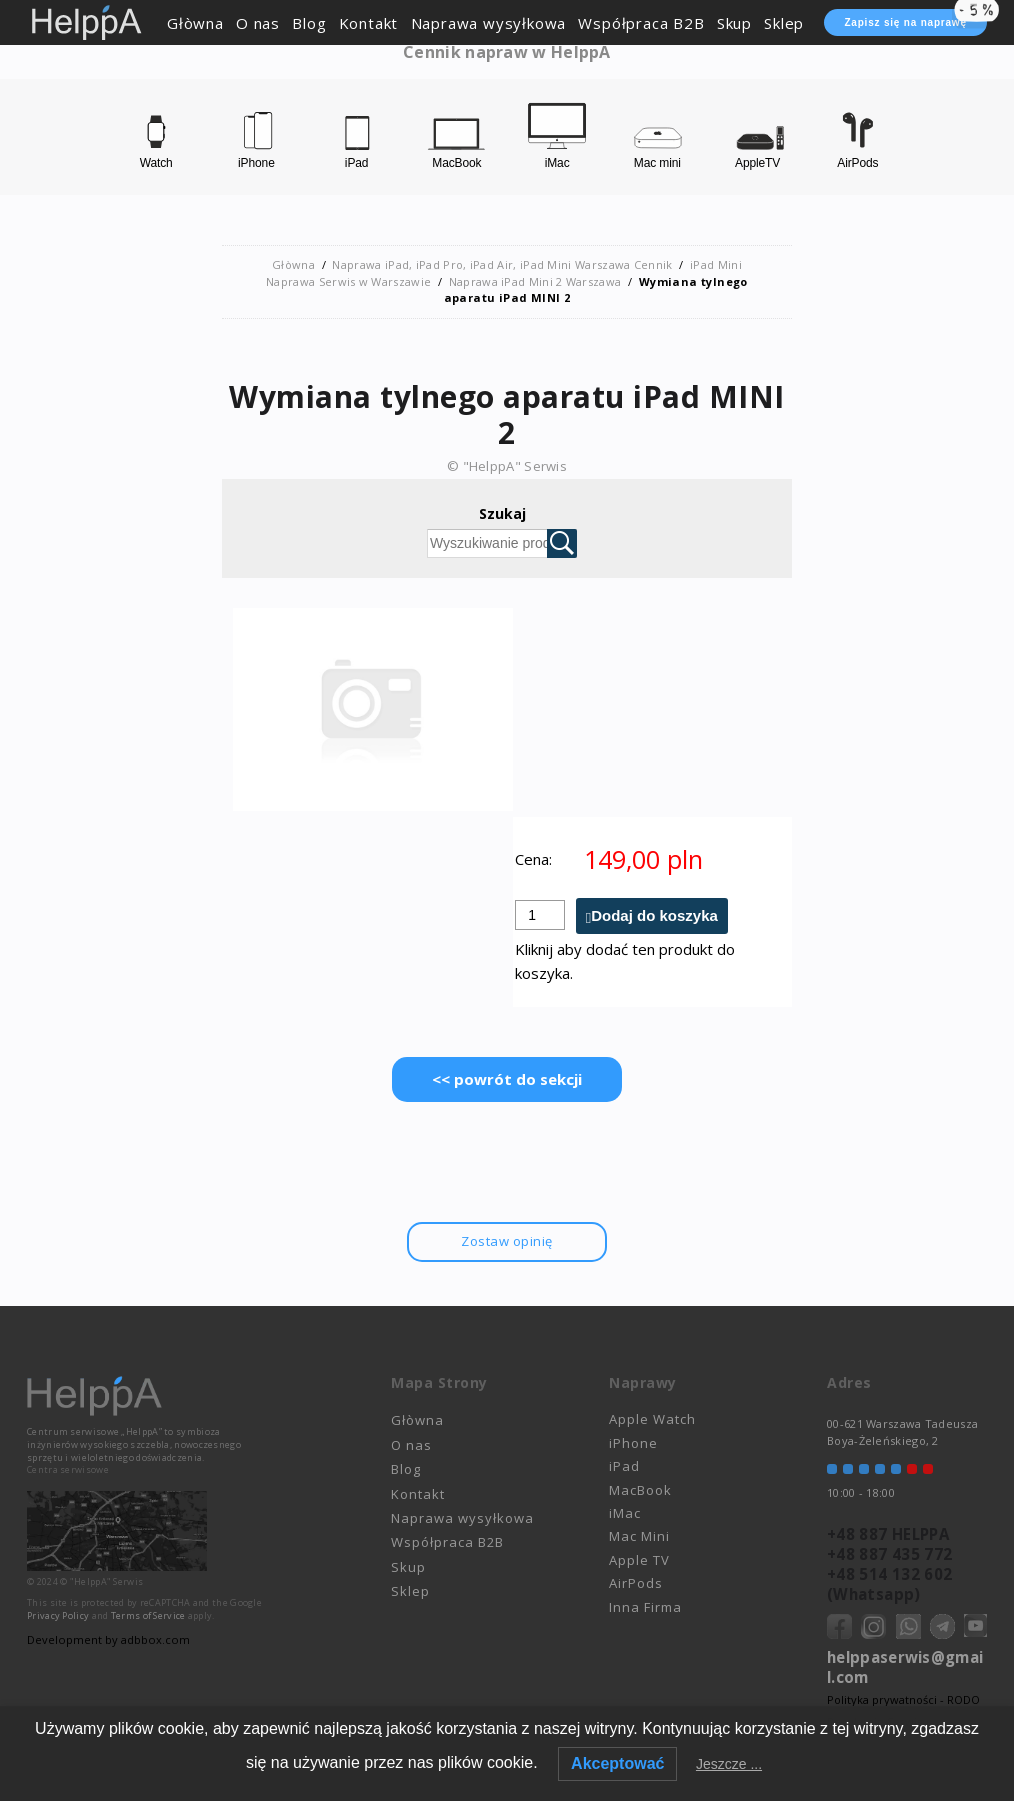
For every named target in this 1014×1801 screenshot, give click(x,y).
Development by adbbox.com (107, 1639)
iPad (624, 1466)
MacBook (640, 1490)
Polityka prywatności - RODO (903, 1699)
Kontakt (369, 23)
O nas (258, 23)
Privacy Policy (58, 1615)
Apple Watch (652, 1420)
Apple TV (639, 1560)
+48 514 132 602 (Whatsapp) (889, 1584)
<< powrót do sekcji (507, 1080)
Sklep (784, 23)
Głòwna (195, 23)
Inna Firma (645, 1607)
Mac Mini (639, 1537)
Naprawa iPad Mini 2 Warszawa (535, 281)
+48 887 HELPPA (887, 1534)
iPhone (633, 1443)
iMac (625, 1513)
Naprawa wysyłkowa (489, 23)
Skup (734, 23)
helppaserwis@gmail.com (905, 1667)
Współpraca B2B (641, 23)
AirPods (636, 1583)
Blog (309, 23)
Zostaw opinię (507, 1242)
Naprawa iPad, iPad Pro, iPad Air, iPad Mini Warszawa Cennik (503, 264)
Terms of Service (148, 1615)
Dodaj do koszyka (654, 916)
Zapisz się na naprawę (915, 19)
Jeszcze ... (729, 1764)
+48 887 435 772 (889, 1554)
